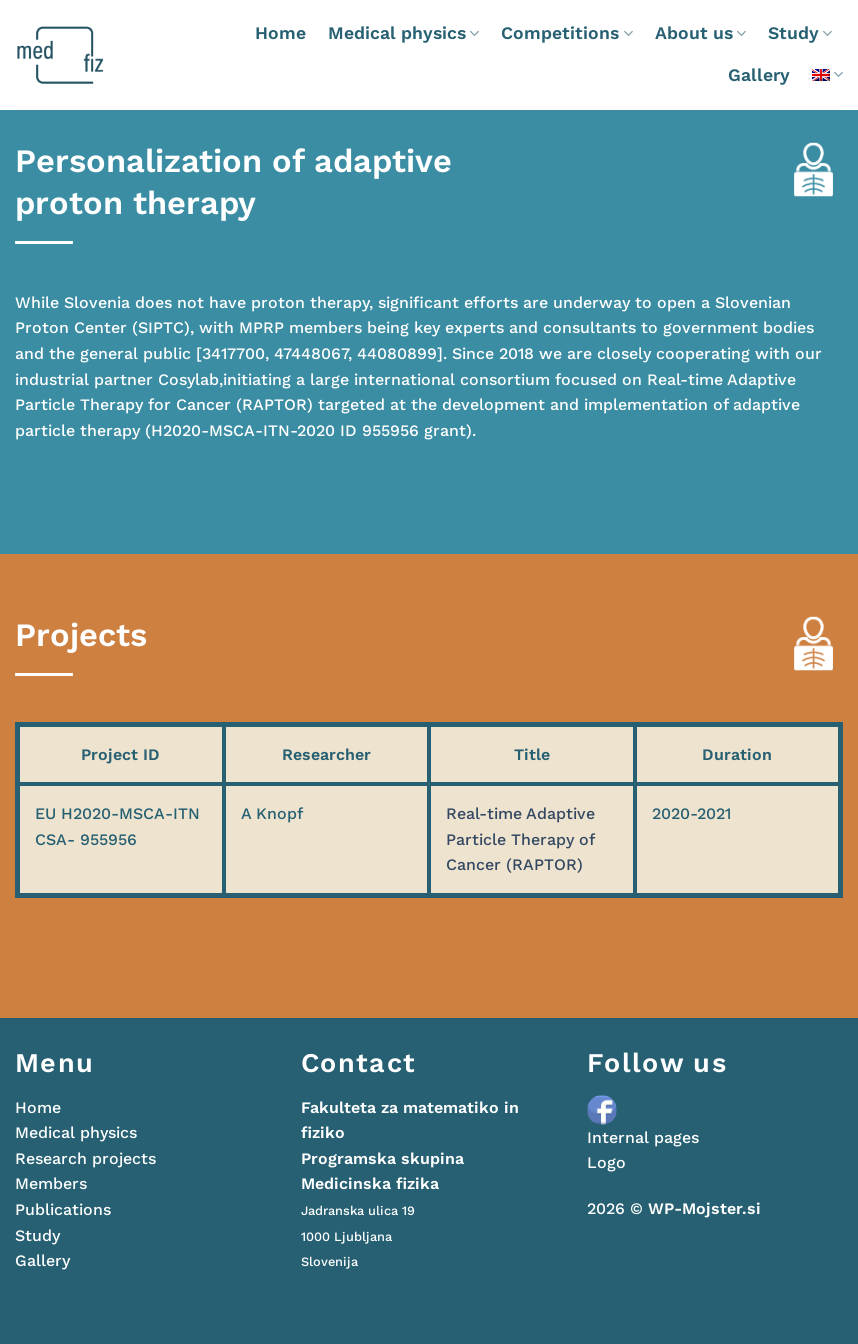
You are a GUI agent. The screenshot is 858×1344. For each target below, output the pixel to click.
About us (700, 33)
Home (280, 33)
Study (800, 33)
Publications (63, 1209)
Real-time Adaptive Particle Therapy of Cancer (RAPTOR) (520, 839)
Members (51, 1183)
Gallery (759, 75)
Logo (606, 1162)
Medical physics (403, 33)
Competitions (566, 33)
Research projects (85, 1158)
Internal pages (643, 1137)
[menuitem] (827, 74)
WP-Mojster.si (704, 1208)
